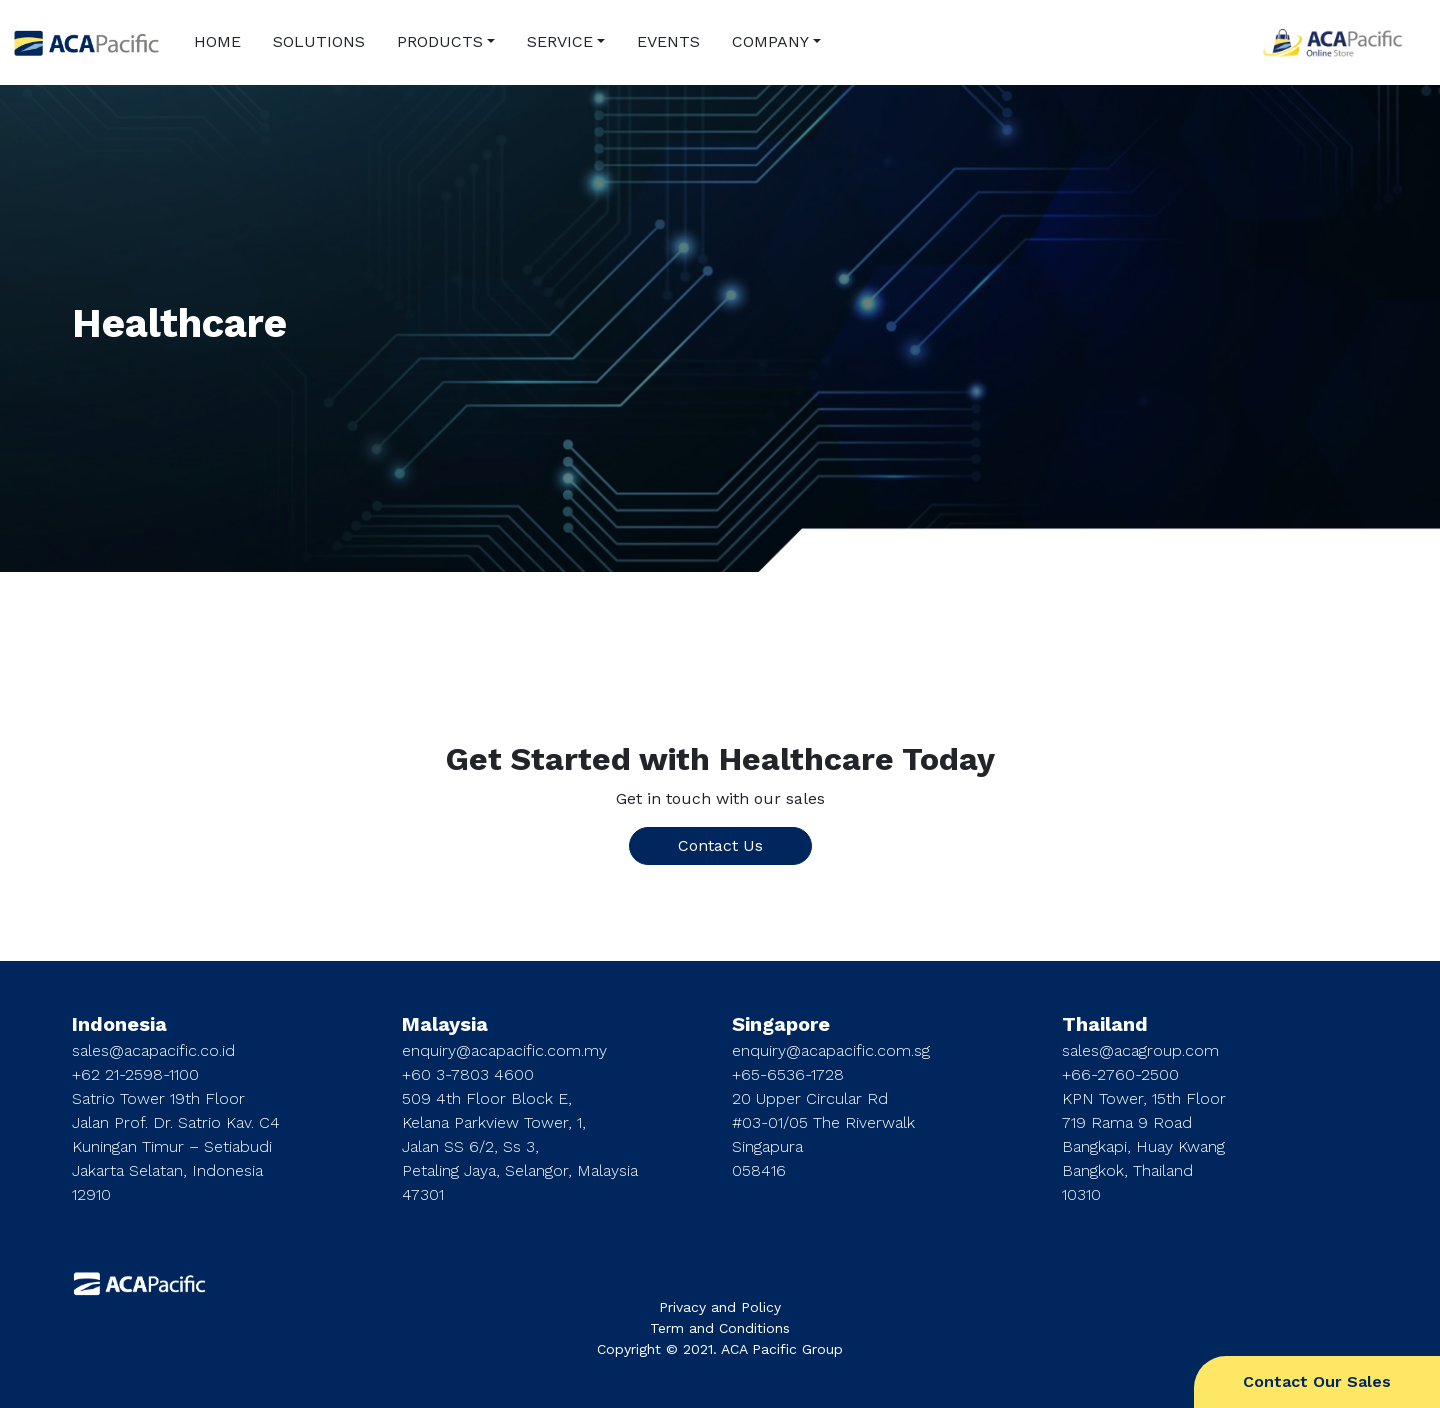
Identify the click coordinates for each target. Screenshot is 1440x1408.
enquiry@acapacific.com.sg (831, 1050)
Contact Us (720, 845)
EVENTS (668, 41)
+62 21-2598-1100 (135, 1074)
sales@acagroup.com (1140, 1050)
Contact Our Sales (1317, 1381)
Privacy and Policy (720, 1307)
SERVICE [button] (560, 41)
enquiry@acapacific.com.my (504, 1050)
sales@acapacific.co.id (153, 1050)
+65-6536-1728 (788, 1074)
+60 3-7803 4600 (468, 1074)
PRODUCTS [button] (440, 41)
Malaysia (445, 1024)
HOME (217, 41)
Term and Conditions (720, 1328)
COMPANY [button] (770, 41)
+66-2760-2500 (1120, 1074)
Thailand (1105, 1024)
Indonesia (119, 1024)
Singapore (781, 1024)
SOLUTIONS (319, 41)
